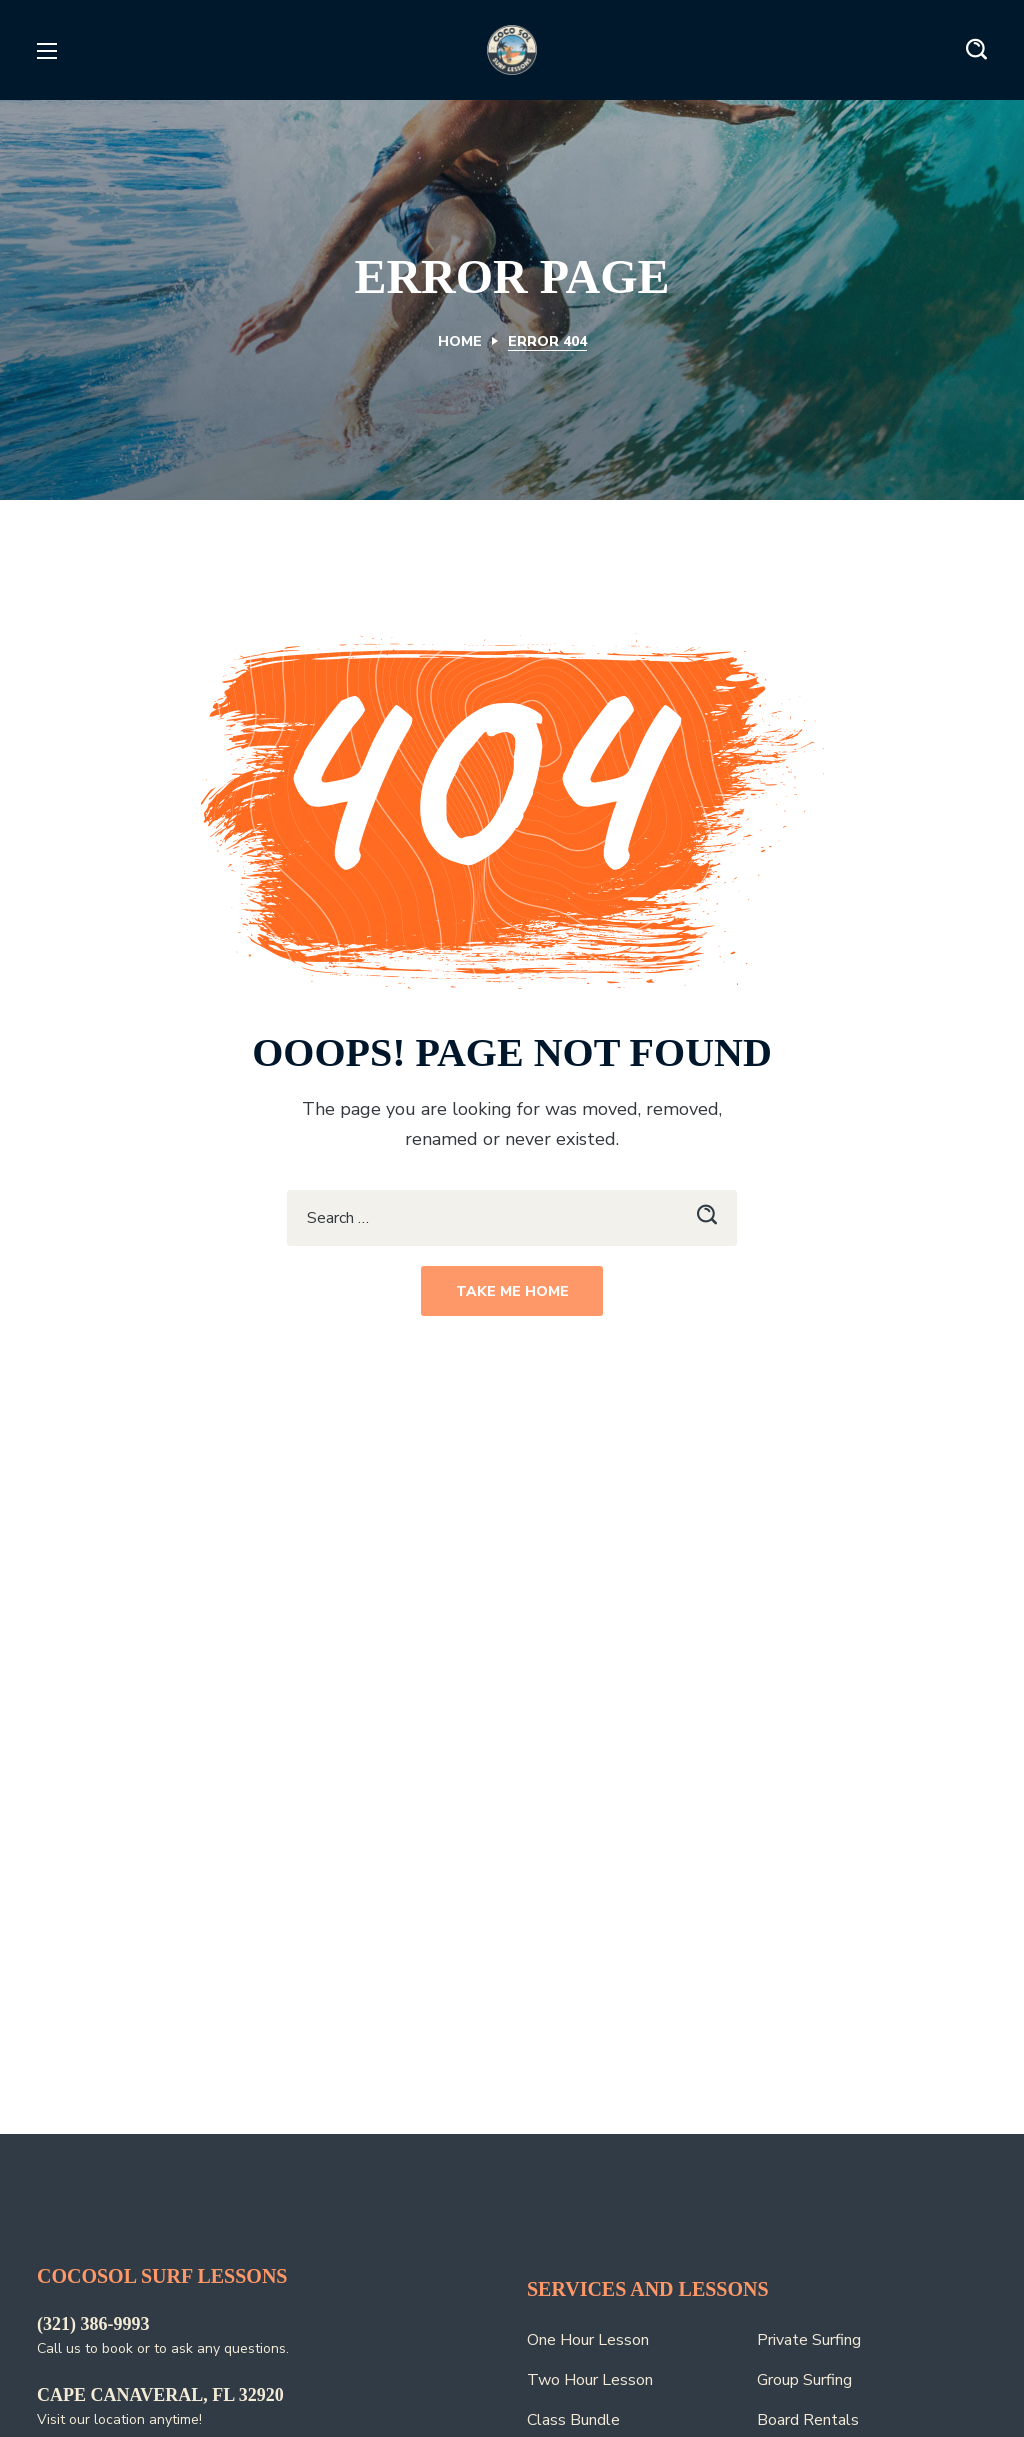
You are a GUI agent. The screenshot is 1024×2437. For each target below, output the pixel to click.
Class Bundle (573, 2420)
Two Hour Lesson (590, 2380)
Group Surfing (804, 2380)
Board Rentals (808, 2420)
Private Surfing (809, 2340)
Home (460, 341)
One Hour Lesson (588, 2340)
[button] (976, 50)
